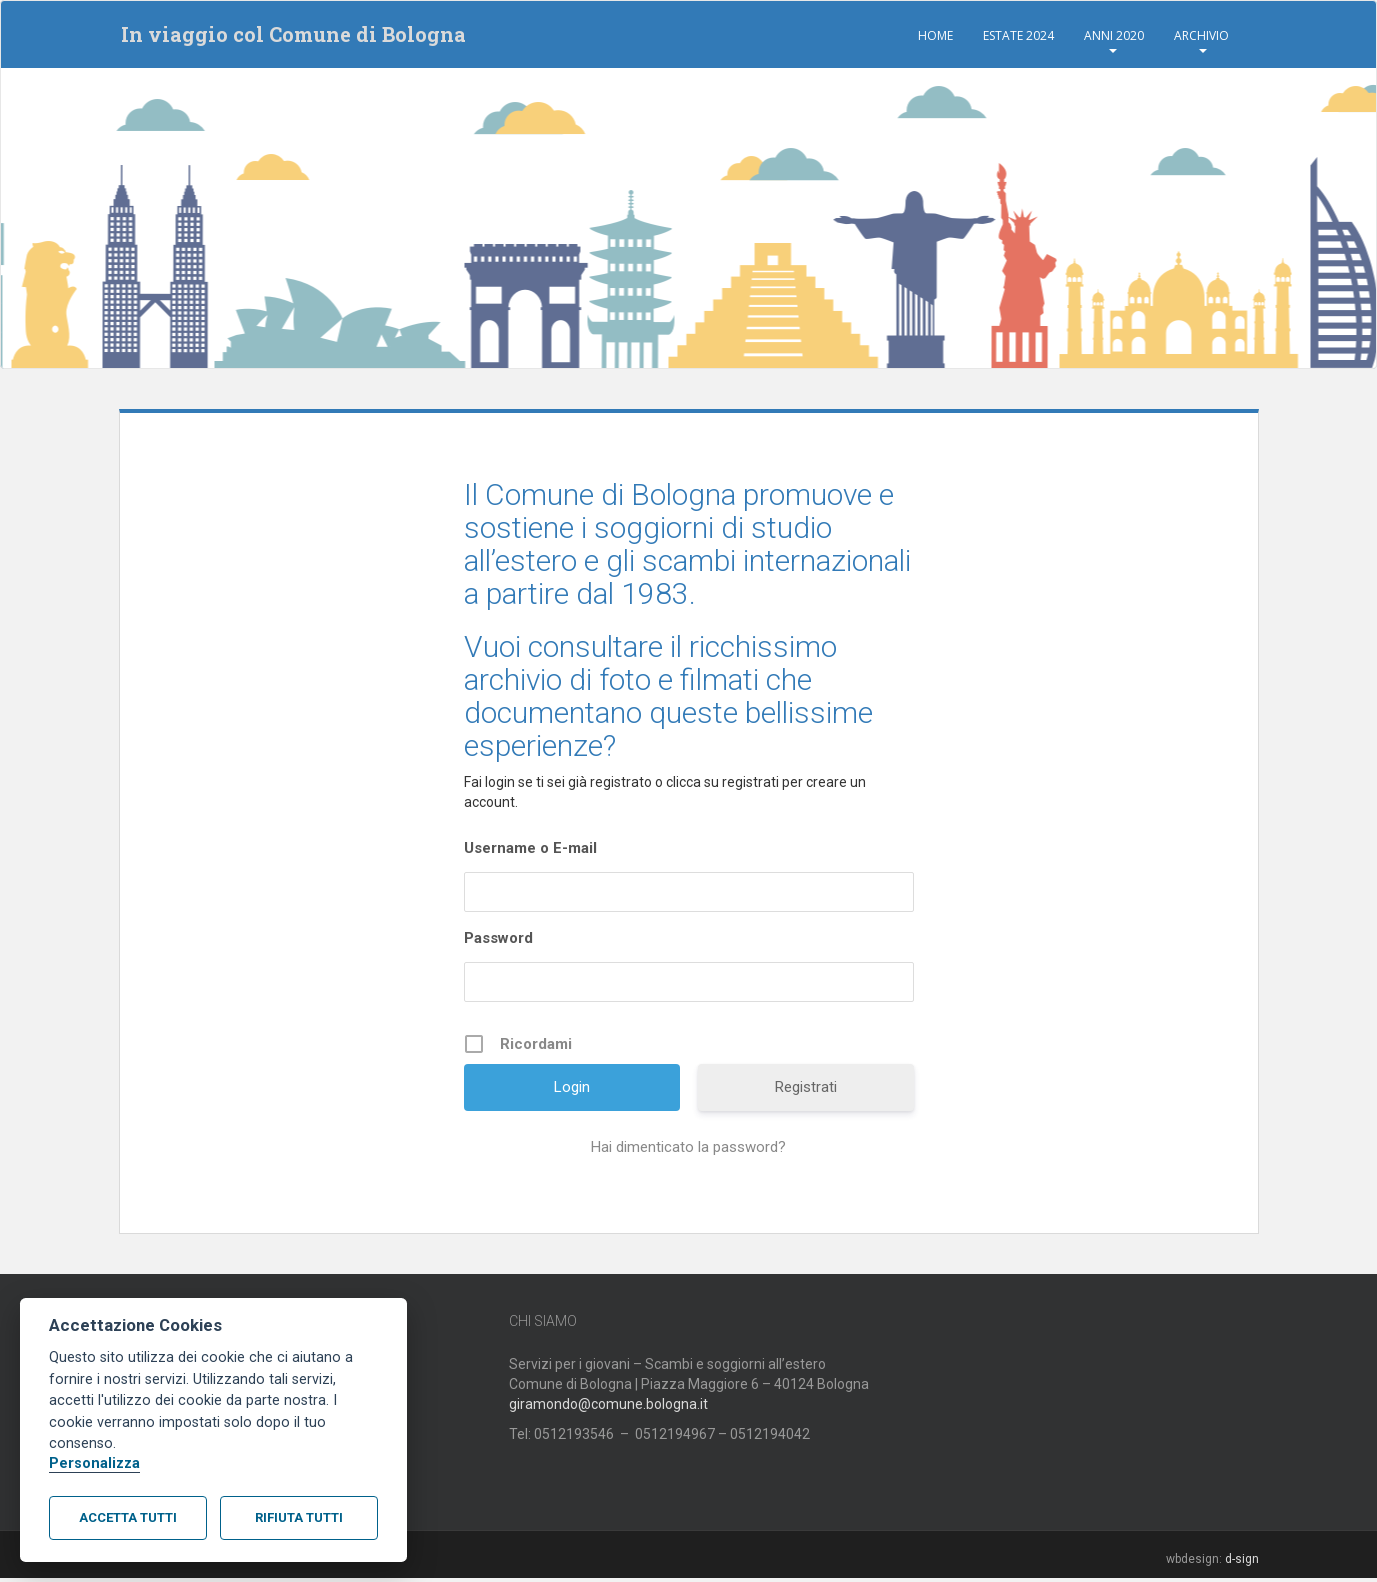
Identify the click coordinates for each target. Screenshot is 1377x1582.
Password (498, 941)
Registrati (806, 1090)
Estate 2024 (1018, 35)
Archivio (1201, 35)
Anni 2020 (1114, 35)
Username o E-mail (530, 851)
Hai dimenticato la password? (688, 1150)
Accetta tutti (128, 1517)
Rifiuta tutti (299, 1517)
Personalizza (94, 1463)
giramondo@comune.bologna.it (608, 1407)
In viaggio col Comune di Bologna (291, 36)
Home (935, 35)
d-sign (1242, 1562)
